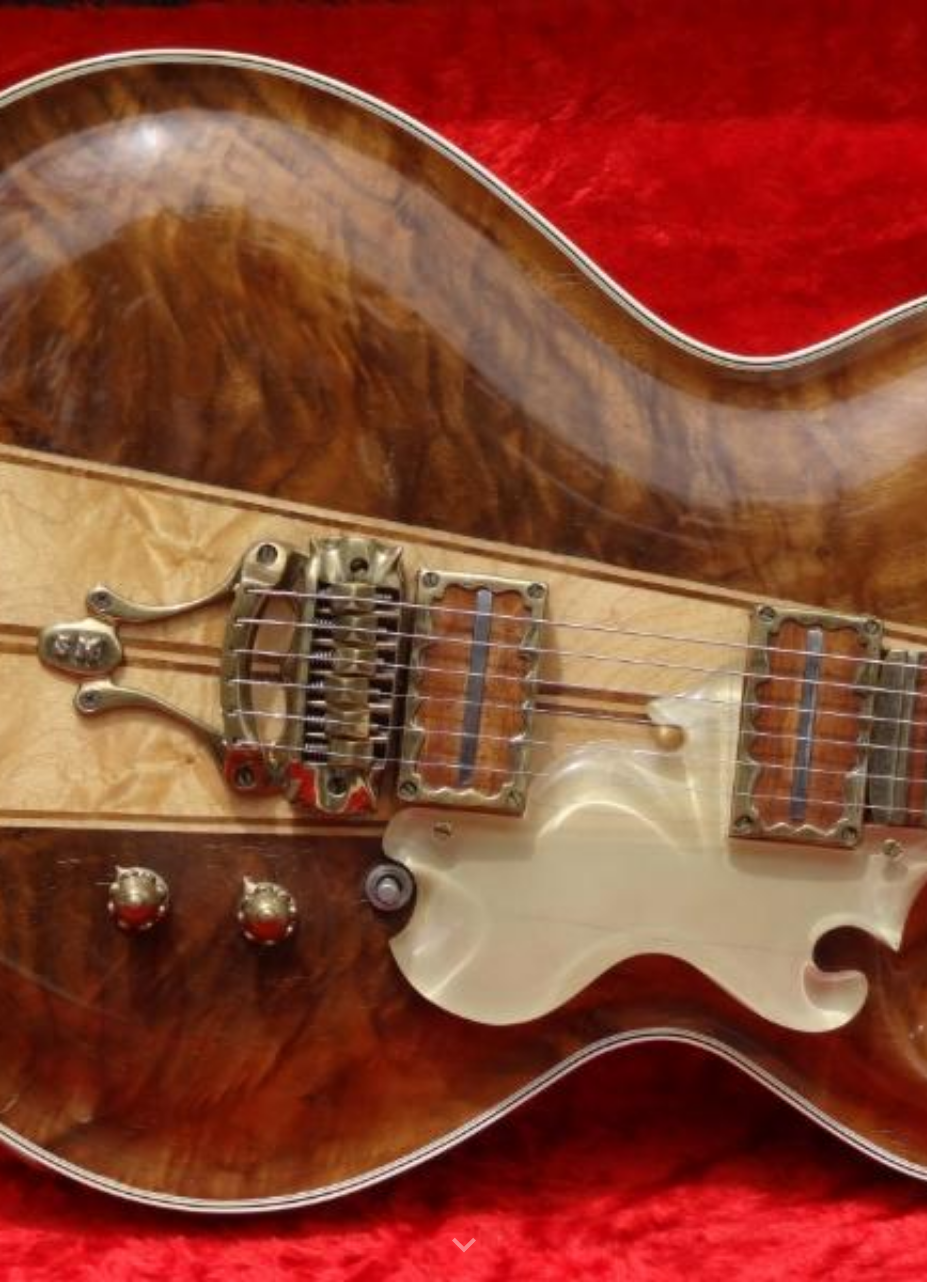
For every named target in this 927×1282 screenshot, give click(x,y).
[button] (464, 1246)
